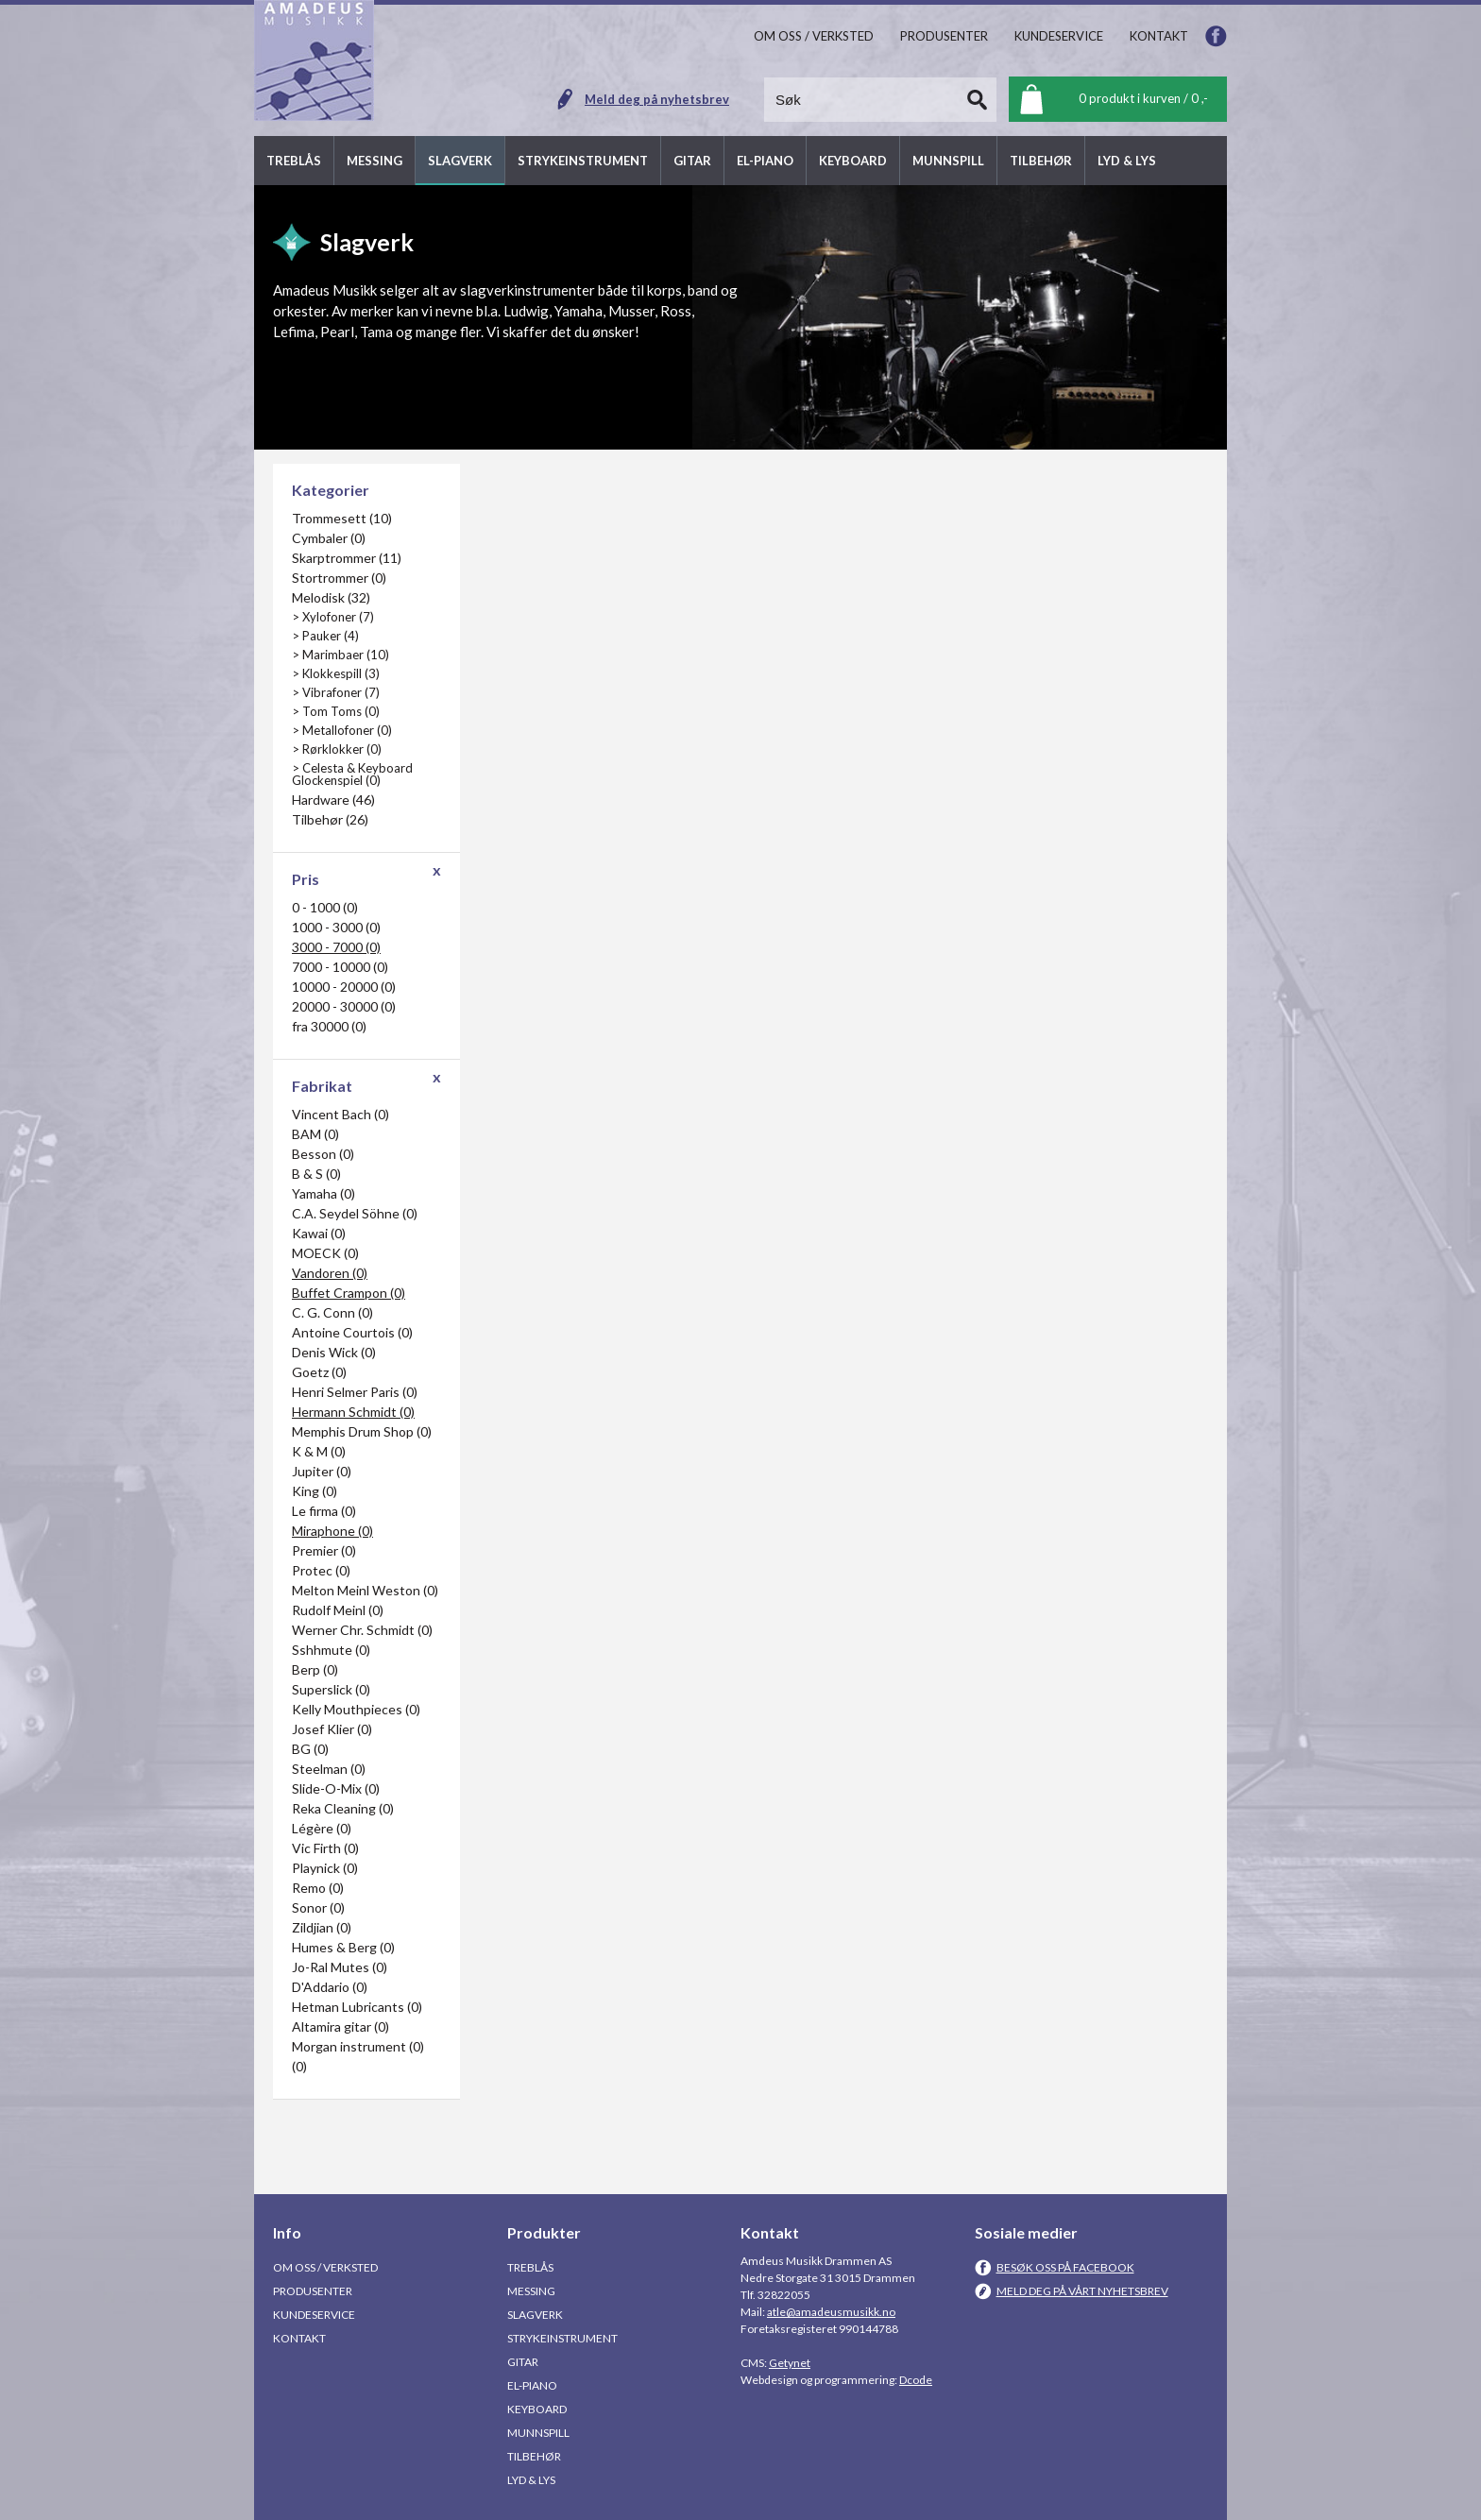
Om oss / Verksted (325, 2267)
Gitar (522, 2362)
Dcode (915, 2380)
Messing (531, 2291)
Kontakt (299, 2338)
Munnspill (538, 2433)
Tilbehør (534, 2456)
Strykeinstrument (562, 2338)
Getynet (789, 2363)
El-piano (532, 2385)
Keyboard (537, 2409)
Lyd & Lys (531, 2480)
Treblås (530, 2267)
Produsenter (312, 2291)
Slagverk (535, 2314)
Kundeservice (314, 2314)
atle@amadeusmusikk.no (831, 2312)
